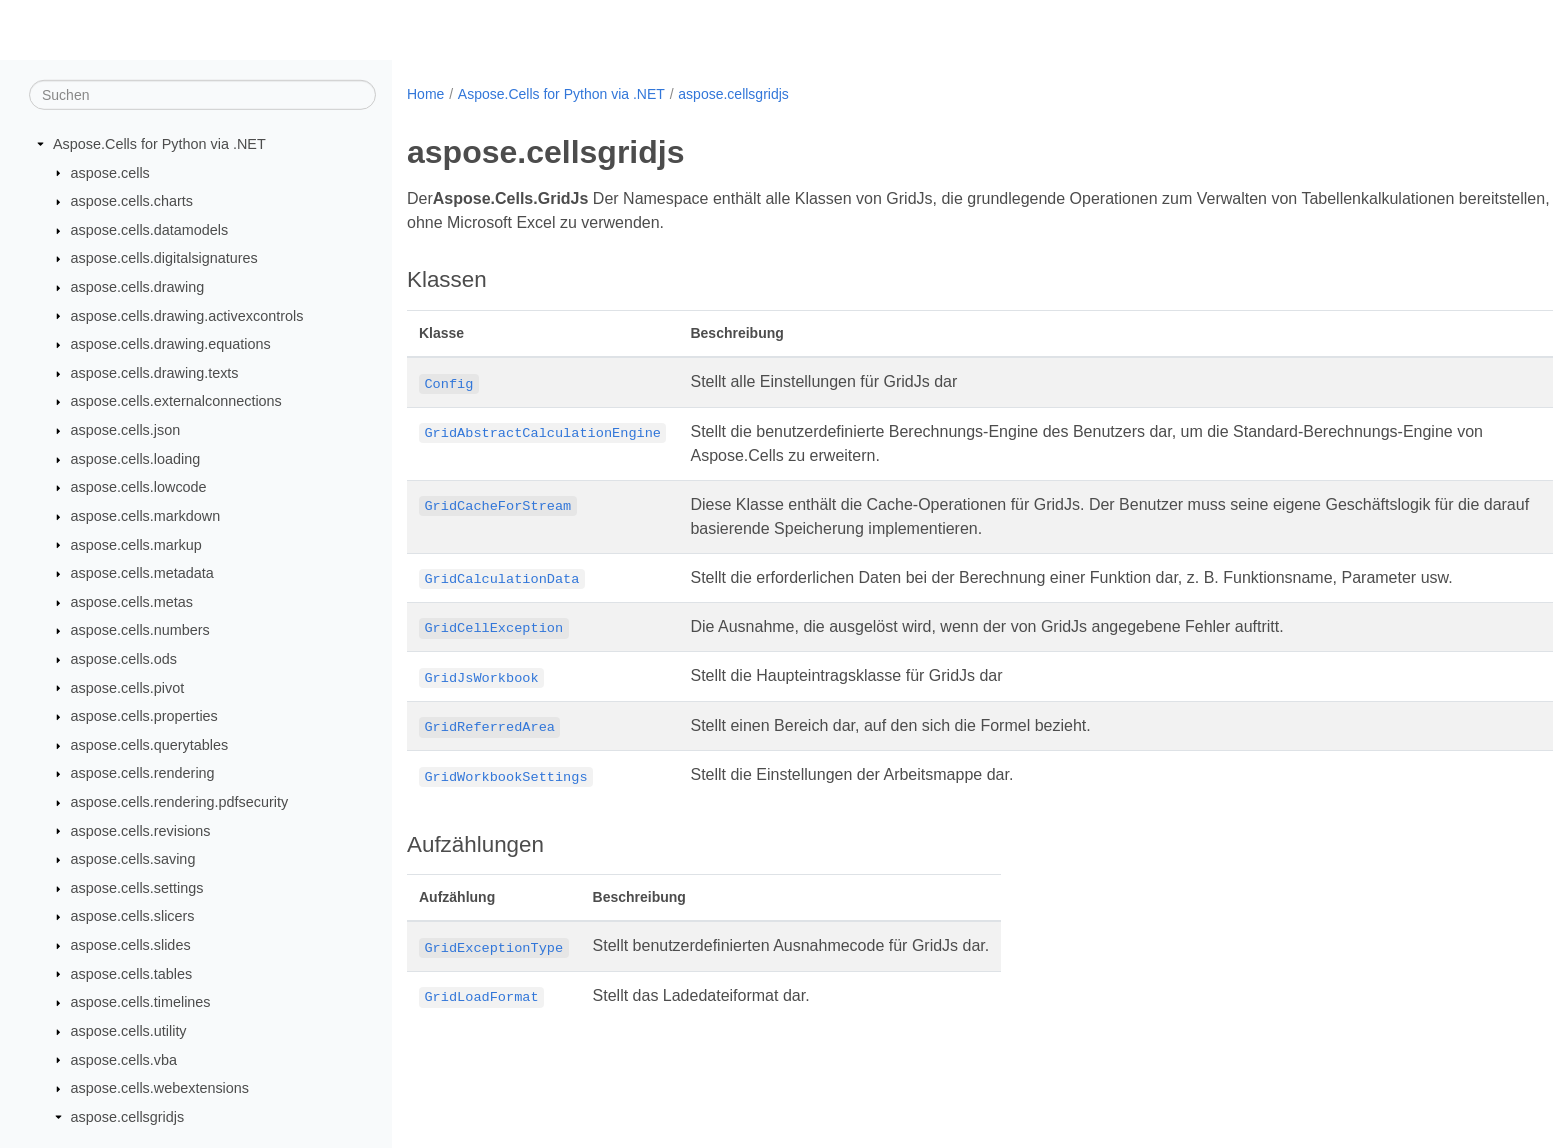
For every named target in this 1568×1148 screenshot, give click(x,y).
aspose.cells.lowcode (139, 487)
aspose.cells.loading (136, 459)
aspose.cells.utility (129, 1031)
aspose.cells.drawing (138, 287)
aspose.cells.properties (144, 716)
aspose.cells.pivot (128, 687)
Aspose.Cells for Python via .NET (159, 144)
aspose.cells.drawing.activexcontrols (187, 315)
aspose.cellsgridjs (128, 1117)
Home (425, 94)
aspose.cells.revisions (141, 830)
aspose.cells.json (126, 430)
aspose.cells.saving (133, 859)
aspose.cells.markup (136, 544)
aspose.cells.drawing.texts (155, 373)
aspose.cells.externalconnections (176, 401)
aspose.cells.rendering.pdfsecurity (180, 802)
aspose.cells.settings (137, 888)
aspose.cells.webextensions (160, 1088)
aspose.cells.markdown (146, 516)
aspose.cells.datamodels (150, 230)
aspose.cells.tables (132, 973)
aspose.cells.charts (132, 201)
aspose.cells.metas (132, 602)
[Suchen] (202, 95)
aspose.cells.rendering (143, 773)
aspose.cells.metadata (142, 573)
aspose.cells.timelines (141, 1002)
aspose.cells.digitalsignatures (164, 258)
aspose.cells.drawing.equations (171, 344)
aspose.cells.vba (124, 1059)
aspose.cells (110, 172)
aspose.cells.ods (124, 659)
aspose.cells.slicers (133, 916)
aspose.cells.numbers (140, 630)
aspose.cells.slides (131, 945)
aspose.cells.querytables (150, 745)
